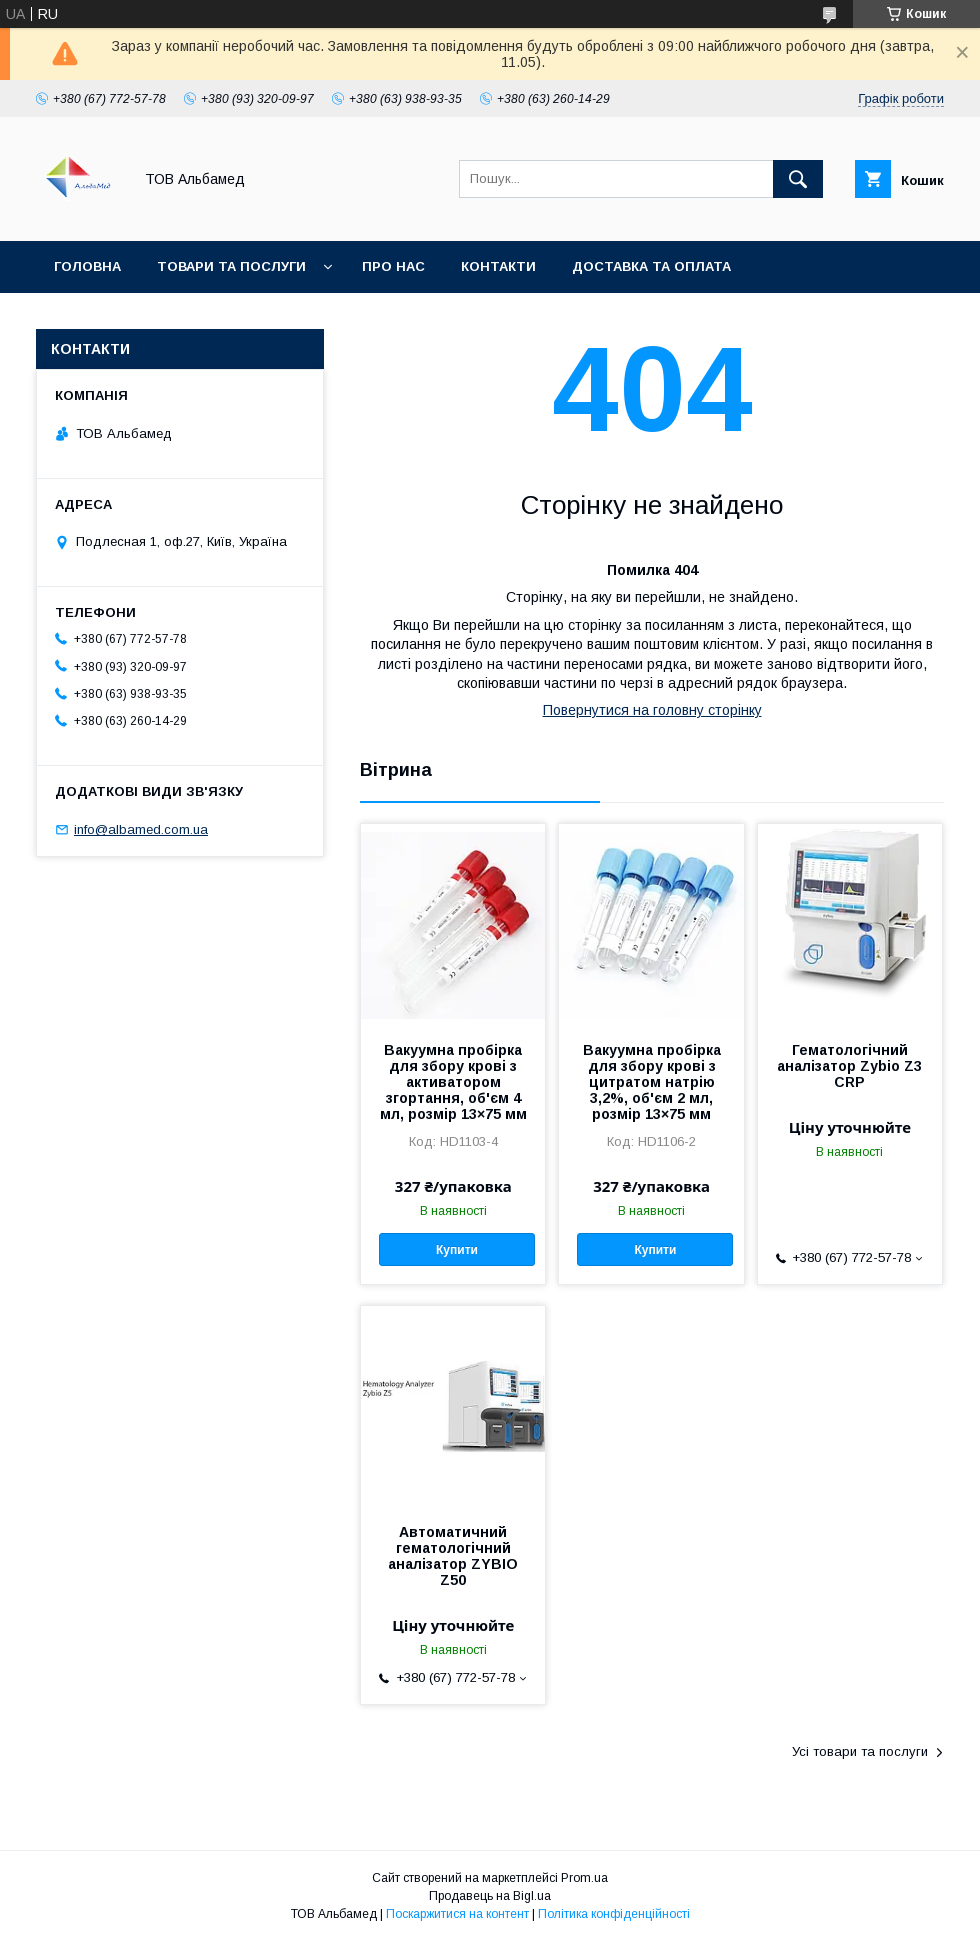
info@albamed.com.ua (141, 829)
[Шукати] (798, 179)
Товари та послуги (231, 266)
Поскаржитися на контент (457, 1914)
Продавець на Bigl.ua (490, 1896)
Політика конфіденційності (614, 1914)
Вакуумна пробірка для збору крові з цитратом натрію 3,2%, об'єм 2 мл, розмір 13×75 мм (652, 1082)
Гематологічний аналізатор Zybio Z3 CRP (849, 1066)
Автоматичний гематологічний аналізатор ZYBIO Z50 (453, 1556)
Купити (457, 1250)
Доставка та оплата (651, 266)
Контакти (498, 266)
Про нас (393, 266)
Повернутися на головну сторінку (652, 710)
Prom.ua (584, 1878)
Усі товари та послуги (860, 1751)
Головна (87, 266)
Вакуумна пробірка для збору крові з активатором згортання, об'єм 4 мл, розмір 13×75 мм (453, 1082)
